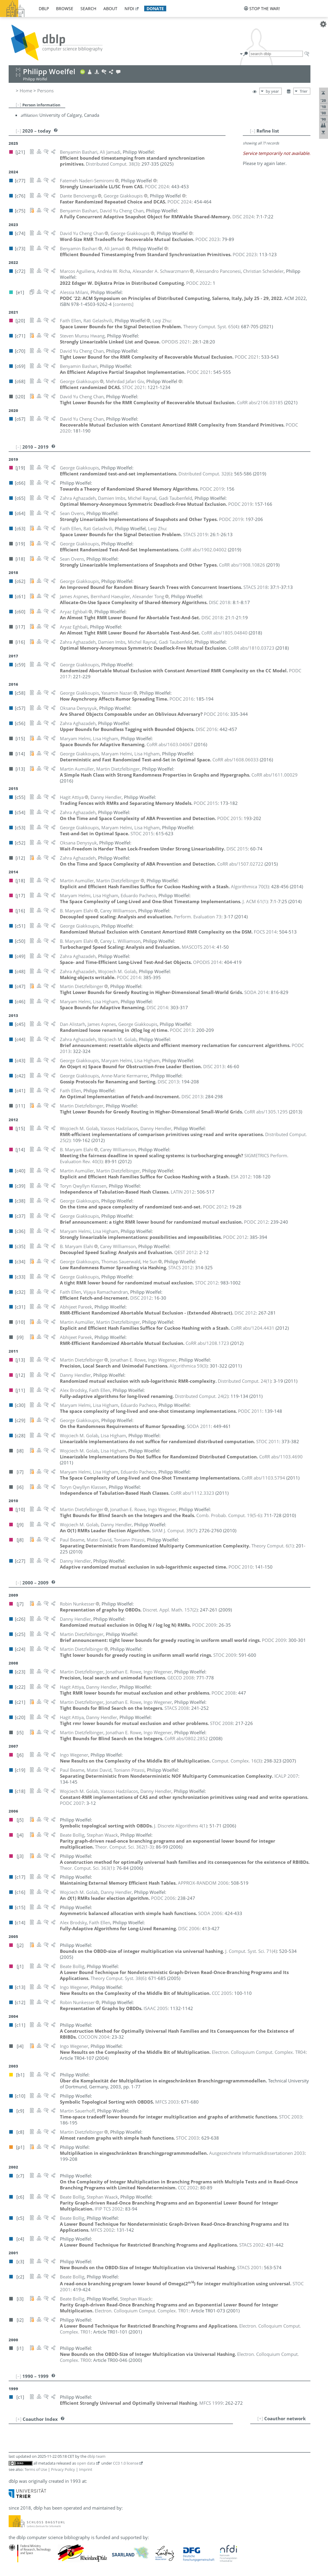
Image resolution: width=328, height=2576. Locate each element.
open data (86, 2463)
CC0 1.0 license (126, 2463)
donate (155, 8)
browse (64, 8)
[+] (260, 2418)
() (112, 164)
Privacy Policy (63, 2469)
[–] (18, 105)
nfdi (129, 8)
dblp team (96, 2456)
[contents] (123, 304)
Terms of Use (35, 2469)
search (88, 8)
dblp (44, 8)
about (110, 8)
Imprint (85, 2469)
